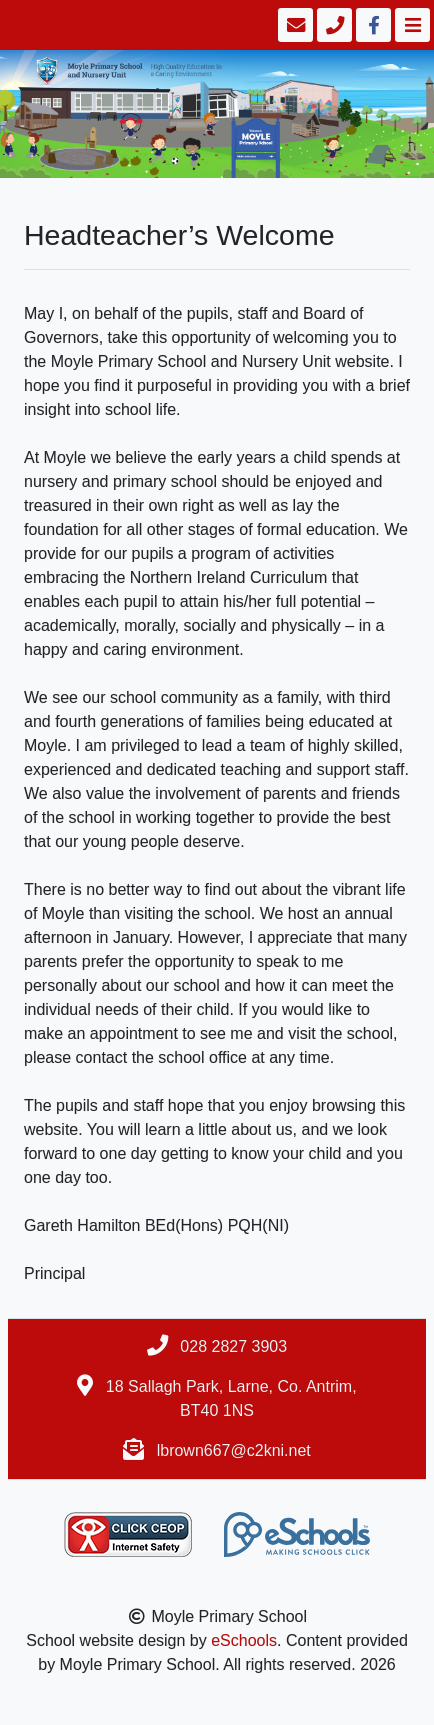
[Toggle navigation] (410, 25)
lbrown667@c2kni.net (234, 1450)
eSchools (244, 1640)
